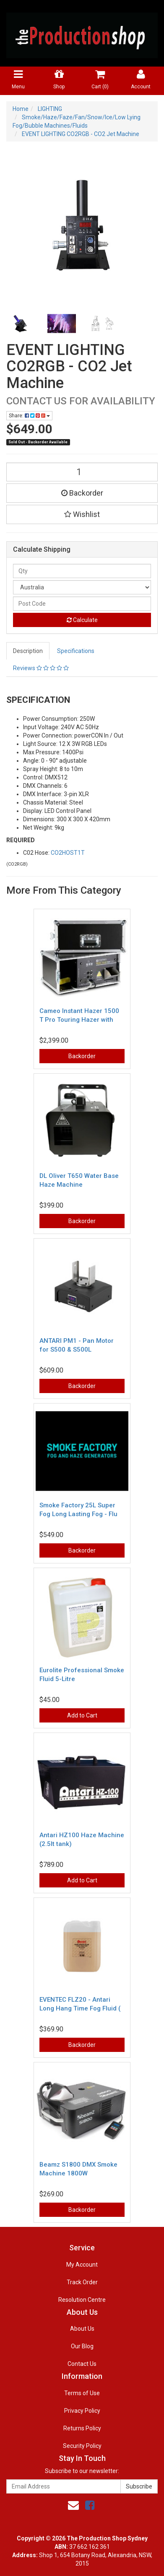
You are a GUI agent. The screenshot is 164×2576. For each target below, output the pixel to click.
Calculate (82, 620)
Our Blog (82, 2346)
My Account (82, 2264)
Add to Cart (82, 1715)
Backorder (82, 492)
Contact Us (82, 2363)
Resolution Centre (82, 2299)
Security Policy (82, 2445)
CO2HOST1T (68, 852)
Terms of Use (82, 2393)
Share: (29, 416)
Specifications (75, 651)
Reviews (41, 668)
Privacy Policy (82, 2410)
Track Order (82, 2282)
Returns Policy (82, 2428)
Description (28, 651)
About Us (82, 2328)
